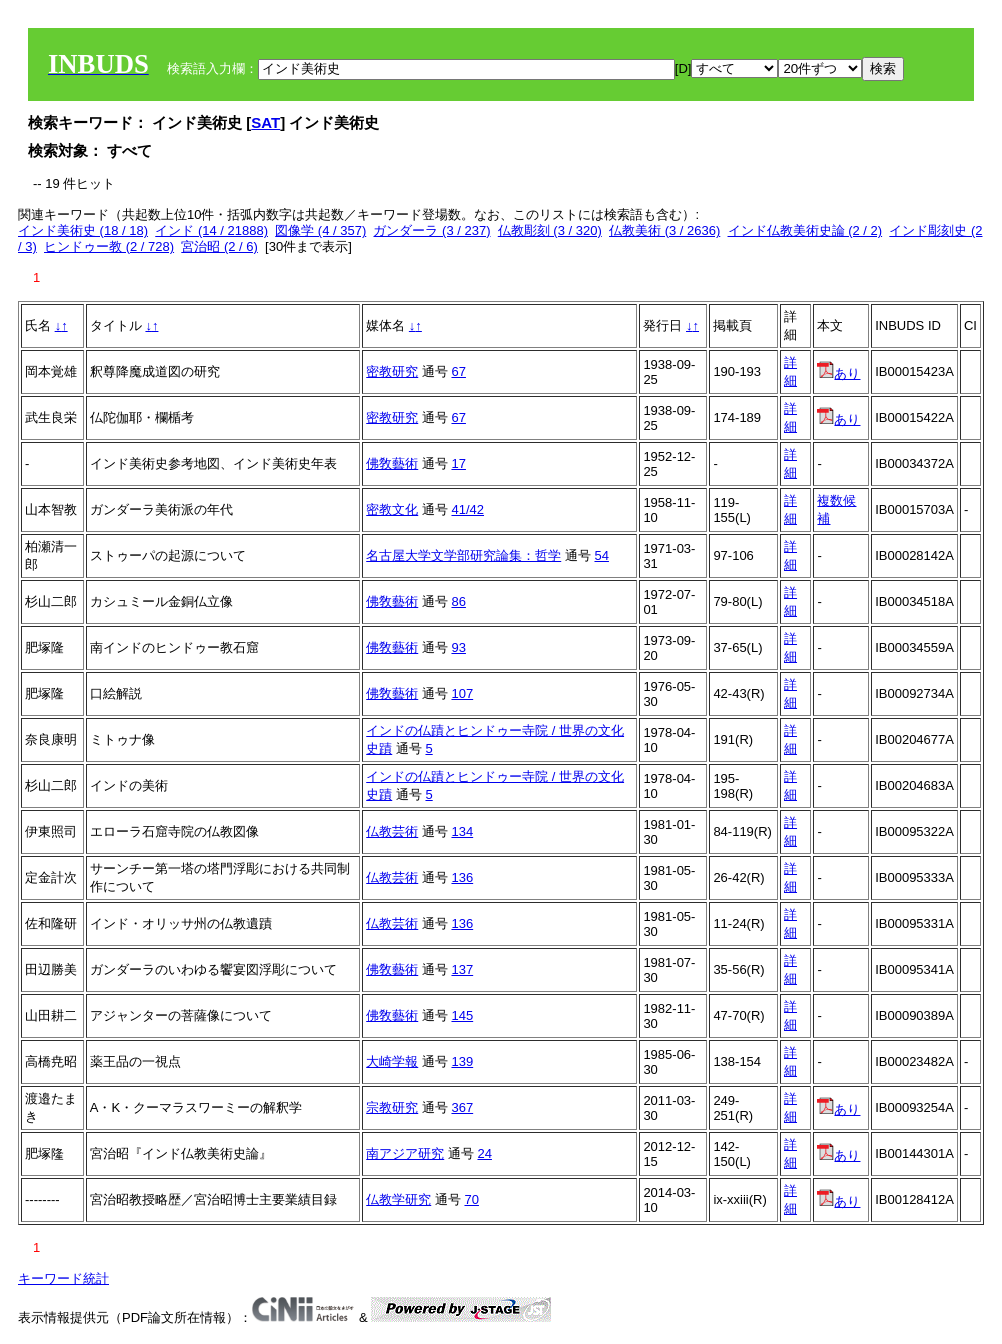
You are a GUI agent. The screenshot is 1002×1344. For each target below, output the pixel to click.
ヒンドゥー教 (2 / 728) (109, 246)
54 (601, 555)
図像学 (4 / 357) (320, 230)
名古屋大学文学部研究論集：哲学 (463, 555)
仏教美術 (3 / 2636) (664, 230)
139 (462, 1061)
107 (462, 693)
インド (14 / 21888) (211, 230)
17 (458, 463)
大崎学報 (392, 1061)
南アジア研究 (405, 1153)
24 (484, 1153)
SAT (265, 122)
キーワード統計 (63, 1278)
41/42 (467, 509)
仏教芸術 (392, 831)
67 (458, 371)
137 (462, 969)
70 (471, 1199)
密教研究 (392, 371)
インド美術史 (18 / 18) (83, 230)
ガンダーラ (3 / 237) (431, 230)
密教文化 (392, 509)
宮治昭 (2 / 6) (219, 246)
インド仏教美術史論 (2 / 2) (805, 230)
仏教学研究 (398, 1199)
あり (838, 373)
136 (462, 877)
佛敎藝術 (392, 463)
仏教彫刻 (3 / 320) (550, 230)
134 (462, 831)
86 (458, 601)
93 (458, 647)
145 (462, 1015)
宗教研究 (392, 1107)
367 (462, 1107)
